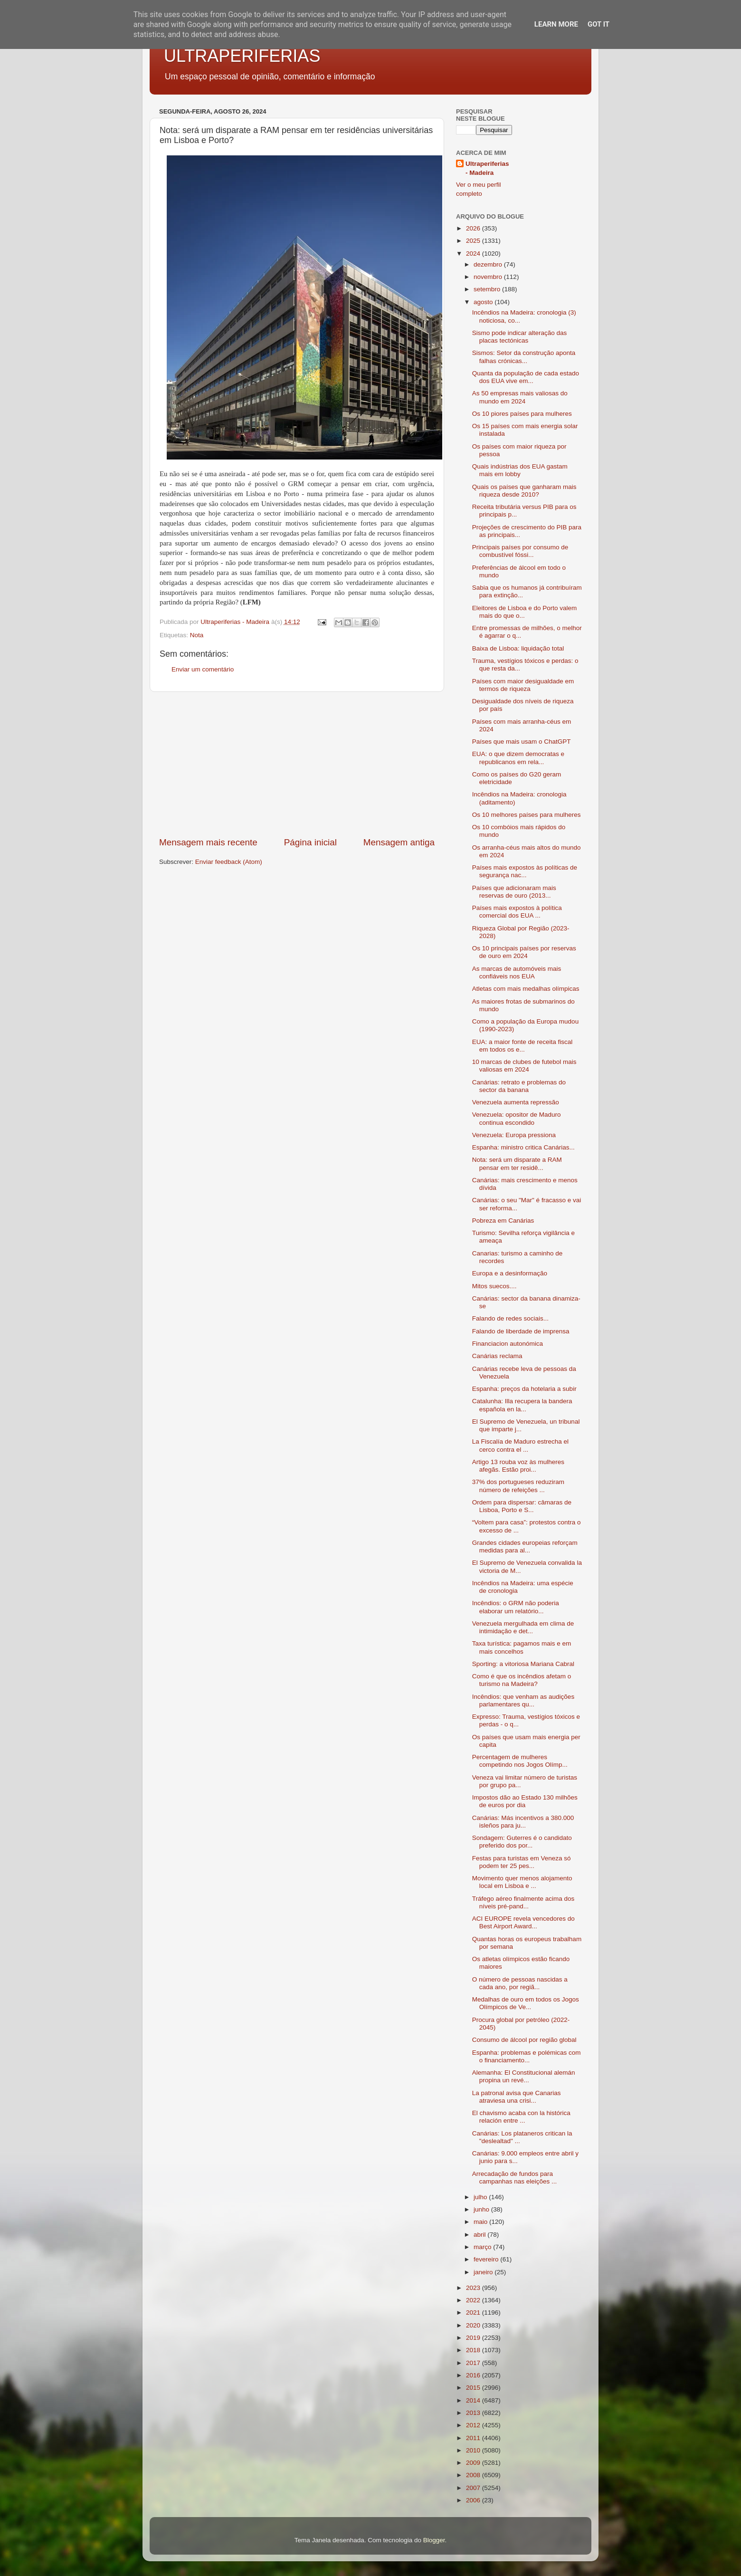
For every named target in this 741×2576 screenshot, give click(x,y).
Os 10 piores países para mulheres (522, 413)
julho (481, 2197)
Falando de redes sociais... (510, 1318)
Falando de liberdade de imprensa (521, 1331)
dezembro (489, 264)
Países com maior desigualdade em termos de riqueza (523, 685)
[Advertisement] (297, 764)
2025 (474, 240)
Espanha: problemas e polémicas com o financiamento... (526, 2056)
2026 (474, 228)
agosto (484, 302)
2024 (474, 253)
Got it (598, 24)
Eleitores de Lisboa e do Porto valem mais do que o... (524, 611)
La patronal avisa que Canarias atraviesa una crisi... (516, 2096)
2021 (474, 2312)
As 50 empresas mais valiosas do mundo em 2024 (520, 397)
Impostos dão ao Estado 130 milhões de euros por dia (525, 1801)
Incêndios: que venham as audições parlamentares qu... (523, 1700)
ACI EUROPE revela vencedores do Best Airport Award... (523, 1922)
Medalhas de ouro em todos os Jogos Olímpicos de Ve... (525, 2003)
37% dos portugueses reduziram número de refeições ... (518, 1485)
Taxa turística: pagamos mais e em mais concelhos (521, 1647)
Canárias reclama (497, 1356)
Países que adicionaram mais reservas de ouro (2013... (514, 891)
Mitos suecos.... (494, 1286)
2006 (474, 2500)
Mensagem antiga (399, 842)
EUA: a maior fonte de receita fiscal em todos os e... (522, 1045)
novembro (489, 276)
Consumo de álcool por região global (524, 2039)
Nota (197, 635)
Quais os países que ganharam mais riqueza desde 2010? (524, 490)
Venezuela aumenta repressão (515, 1102)
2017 (474, 2362)
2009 (474, 2462)
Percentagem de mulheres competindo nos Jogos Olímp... (520, 1760)
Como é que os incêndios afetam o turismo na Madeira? (521, 1680)
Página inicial (310, 842)
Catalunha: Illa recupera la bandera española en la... (522, 1405)
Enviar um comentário (202, 669)
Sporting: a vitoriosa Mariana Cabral (523, 1663)
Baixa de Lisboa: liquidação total (518, 648)
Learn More (556, 24)
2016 (474, 2375)
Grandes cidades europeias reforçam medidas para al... (525, 1546)
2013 (474, 2412)
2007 (474, 2487)
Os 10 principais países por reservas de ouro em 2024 (524, 952)
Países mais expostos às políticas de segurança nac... (524, 871)
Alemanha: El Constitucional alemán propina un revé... (523, 2076)
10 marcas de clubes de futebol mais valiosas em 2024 (524, 1065)
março (483, 2246)
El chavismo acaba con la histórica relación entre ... (521, 2116)
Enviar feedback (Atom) (228, 861)
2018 (474, 2350)
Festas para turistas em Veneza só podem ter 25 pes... (521, 1862)
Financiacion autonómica (507, 1343)
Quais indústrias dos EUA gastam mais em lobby (520, 470)
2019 (474, 2337)
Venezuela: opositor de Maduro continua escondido (516, 1118)
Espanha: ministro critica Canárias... (523, 1147)
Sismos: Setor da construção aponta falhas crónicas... (524, 356)
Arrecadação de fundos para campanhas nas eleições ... (514, 2177)
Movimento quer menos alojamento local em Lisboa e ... (522, 1882)
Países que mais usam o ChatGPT (521, 741)
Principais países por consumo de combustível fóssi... (520, 551)
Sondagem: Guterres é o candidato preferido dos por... (522, 1841)
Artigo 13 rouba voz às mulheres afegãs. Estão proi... (518, 1465)
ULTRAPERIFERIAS (242, 56)
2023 (474, 2287)
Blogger (434, 2540)
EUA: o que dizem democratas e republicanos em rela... (518, 757)
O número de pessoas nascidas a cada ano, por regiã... (520, 1983)
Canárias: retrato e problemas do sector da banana (519, 1086)
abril (480, 2234)
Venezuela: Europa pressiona (514, 1135)
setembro (488, 289)
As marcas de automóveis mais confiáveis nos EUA (516, 972)
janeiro (484, 2272)
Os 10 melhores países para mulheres (526, 814)
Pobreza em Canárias (503, 1220)
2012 (474, 2425)
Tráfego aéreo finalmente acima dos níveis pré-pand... (523, 1902)
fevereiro (487, 2259)
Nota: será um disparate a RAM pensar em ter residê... (517, 1163)
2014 (474, 2400)
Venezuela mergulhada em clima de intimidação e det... (523, 1627)
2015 (474, 2387)
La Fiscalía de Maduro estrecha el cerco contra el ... (520, 1445)
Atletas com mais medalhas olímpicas (526, 988)
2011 (474, 2438)
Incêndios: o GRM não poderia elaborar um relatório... (515, 1606)
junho (482, 2209)
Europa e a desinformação (509, 1273)
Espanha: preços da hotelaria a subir (524, 1388)
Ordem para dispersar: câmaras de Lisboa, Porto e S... (521, 1506)
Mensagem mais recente (208, 842)
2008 (474, 2475)
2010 (474, 2450)
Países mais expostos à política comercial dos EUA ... (517, 911)
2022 (474, 2300)
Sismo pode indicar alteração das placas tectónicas (519, 336)
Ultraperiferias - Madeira (487, 168)
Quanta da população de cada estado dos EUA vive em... (525, 377)
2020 (474, 2325)
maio (481, 2221)
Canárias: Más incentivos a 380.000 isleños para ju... (523, 1821)
